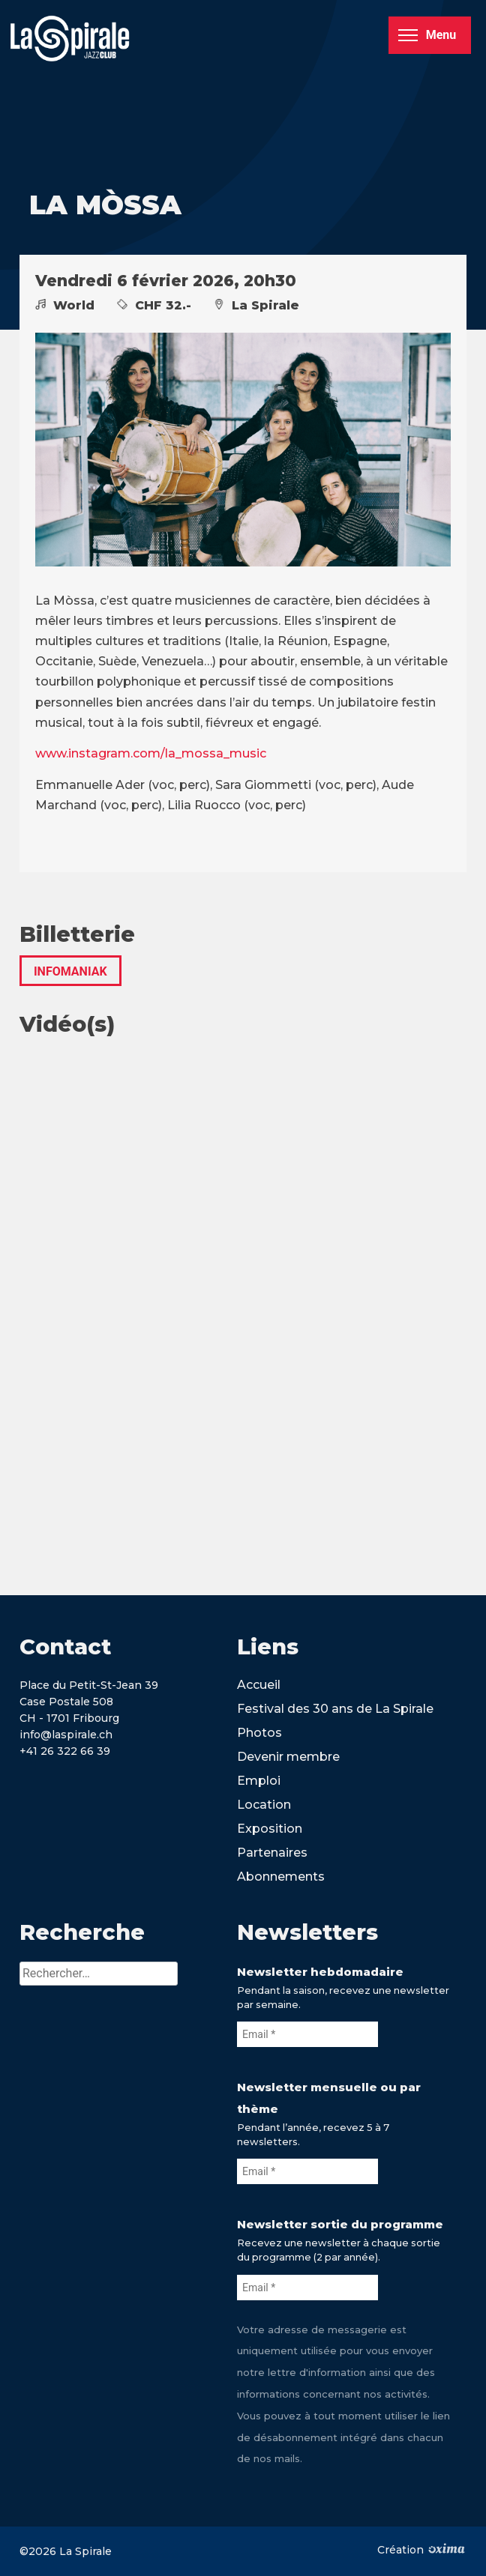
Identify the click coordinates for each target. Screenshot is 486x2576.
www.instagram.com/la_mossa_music (150, 753)
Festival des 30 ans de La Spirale (335, 1709)
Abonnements (281, 1876)
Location (264, 1805)
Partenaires (272, 1852)
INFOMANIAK (70, 971)
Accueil (258, 1685)
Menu (427, 35)
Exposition (269, 1828)
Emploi (258, 1781)
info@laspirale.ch (66, 1734)
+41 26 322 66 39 (65, 1751)
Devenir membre (288, 1757)
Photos (259, 1733)
